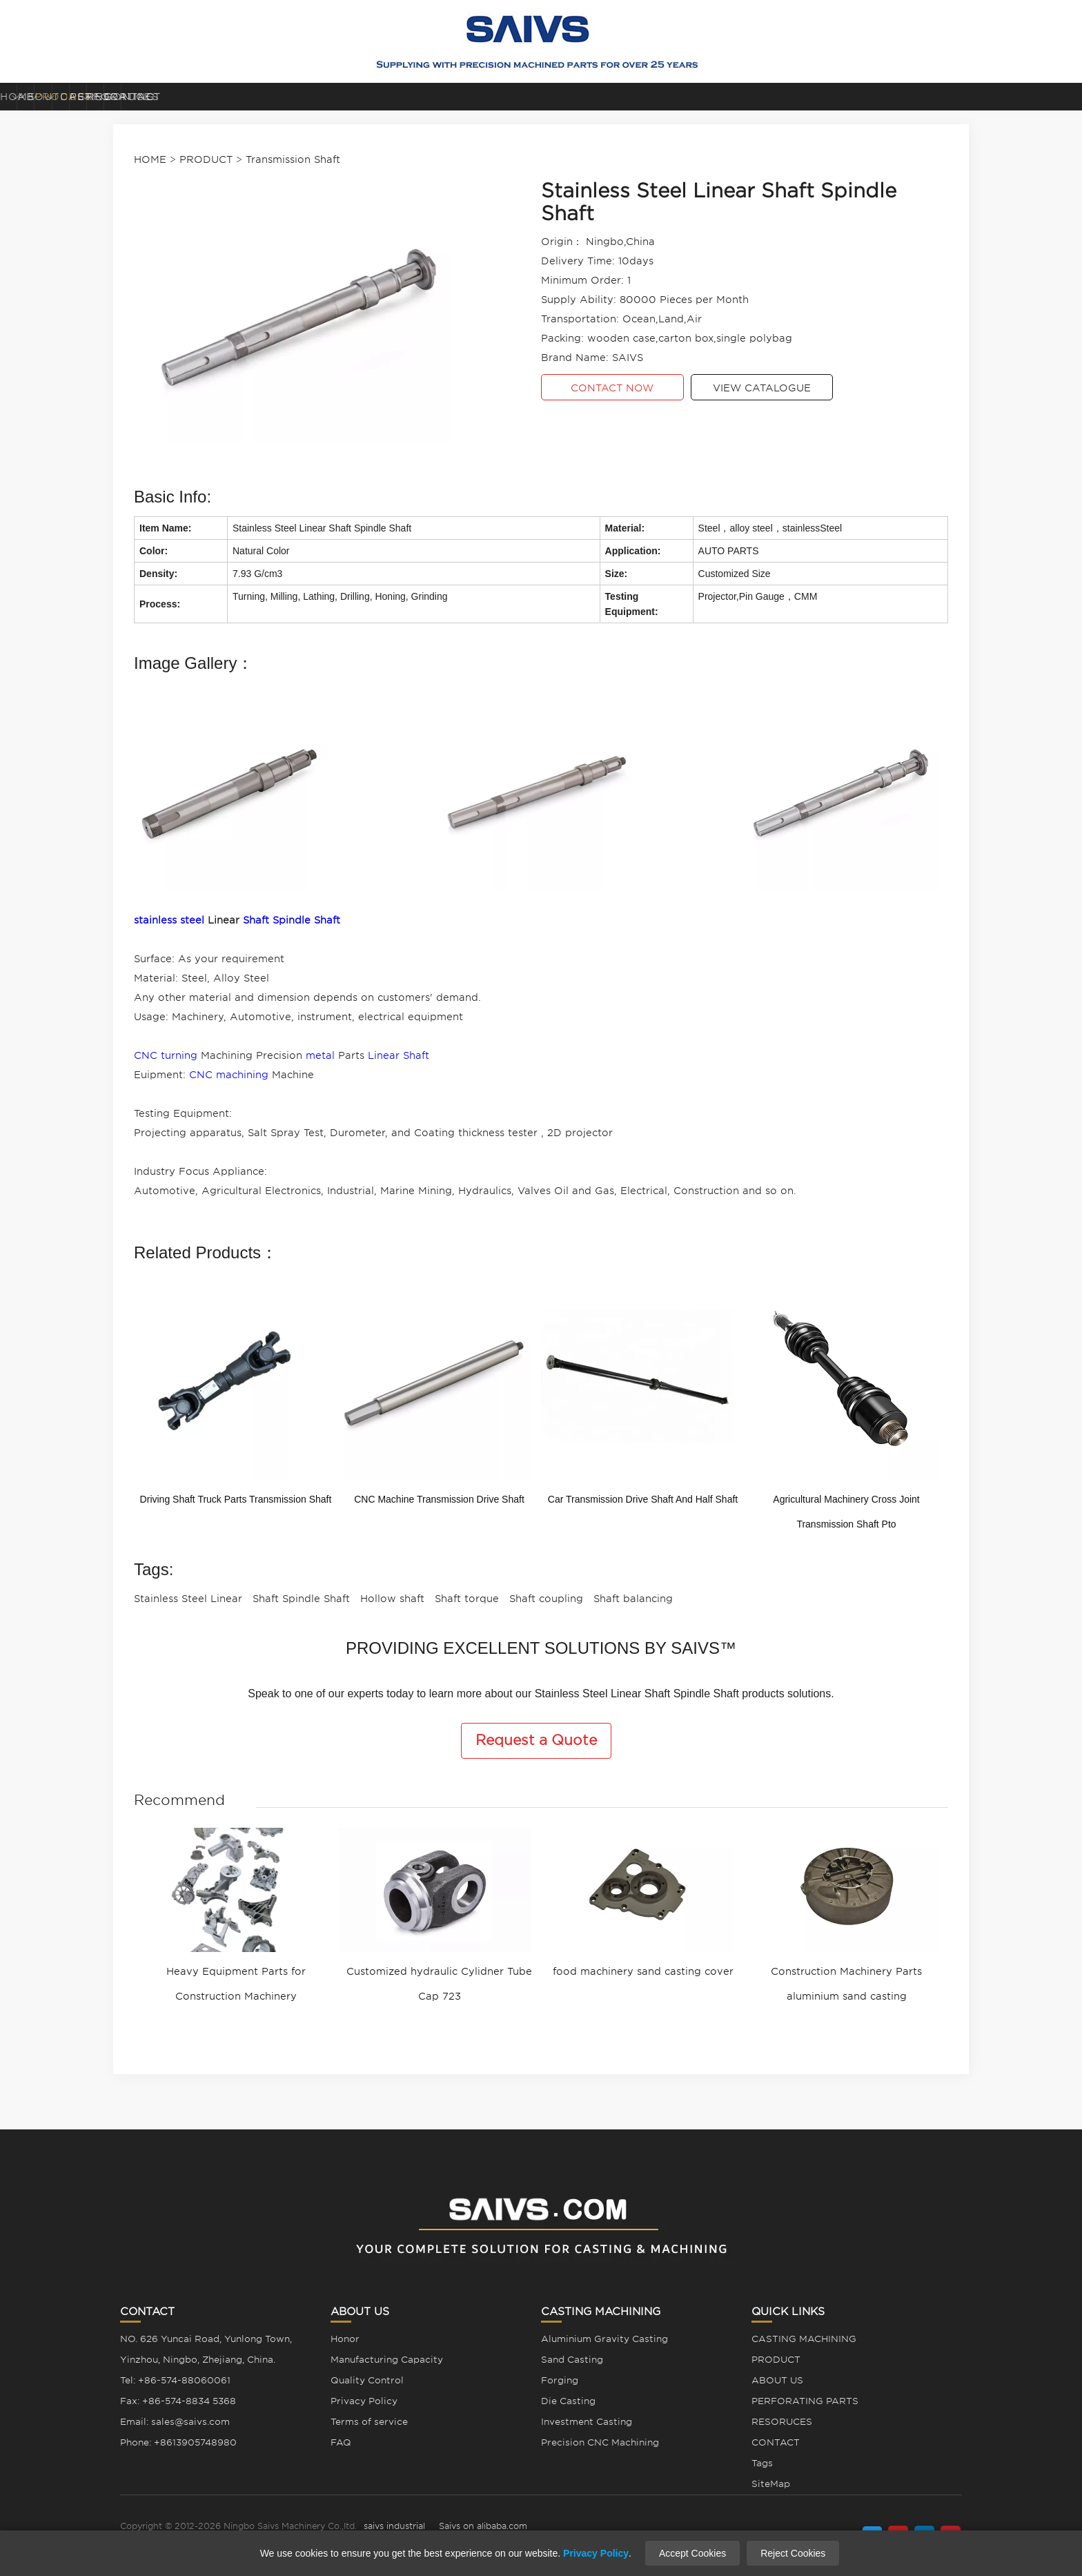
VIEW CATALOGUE (762, 387)
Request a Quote (536, 1740)
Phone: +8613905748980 (178, 2442)
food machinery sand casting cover (643, 1971)
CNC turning (165, 1055)
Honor (345, 2339)
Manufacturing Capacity (387, 2359)
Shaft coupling (546, 1598)
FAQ (341, 2442)
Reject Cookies (792, 2553)
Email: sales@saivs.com (175, 2422)
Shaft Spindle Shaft (291, 920)
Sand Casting (572, 2359)
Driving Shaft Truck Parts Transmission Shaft (236, 1499)
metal (320, 1055)
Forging (559, 2380)
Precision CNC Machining (600, 2442)
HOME (77, 96)
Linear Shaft (398, 1055)
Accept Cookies (692, 2553)
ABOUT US (224, 96)
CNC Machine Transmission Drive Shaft (439, 1499)
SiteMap (770, 2484)
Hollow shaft (392, 1598)
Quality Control (367, 2380)
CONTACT (1004, 96)
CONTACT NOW (612, 387)
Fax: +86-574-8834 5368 (178, 2401)
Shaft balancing (633, 1598)
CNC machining (228, 1074)
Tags (762, 2463)
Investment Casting (586, 2422)
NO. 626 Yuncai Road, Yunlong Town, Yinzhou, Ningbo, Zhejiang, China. (206, 2349)
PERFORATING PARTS (695, 96)
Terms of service (369, 2422)
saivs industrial (394, 2526)
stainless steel (169, 920)
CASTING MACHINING (533, 96)
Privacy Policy (364, 2401)
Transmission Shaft (293, 159)
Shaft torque (467, 1598)
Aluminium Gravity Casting (604, 2339)
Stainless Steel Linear (188, 1598)
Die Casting (568, 2401)
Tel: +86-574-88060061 (175, 2380)
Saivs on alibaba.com (483, 2526)
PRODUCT (380, 96)
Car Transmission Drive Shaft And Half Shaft (643, 1499)
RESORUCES (843, 96)
